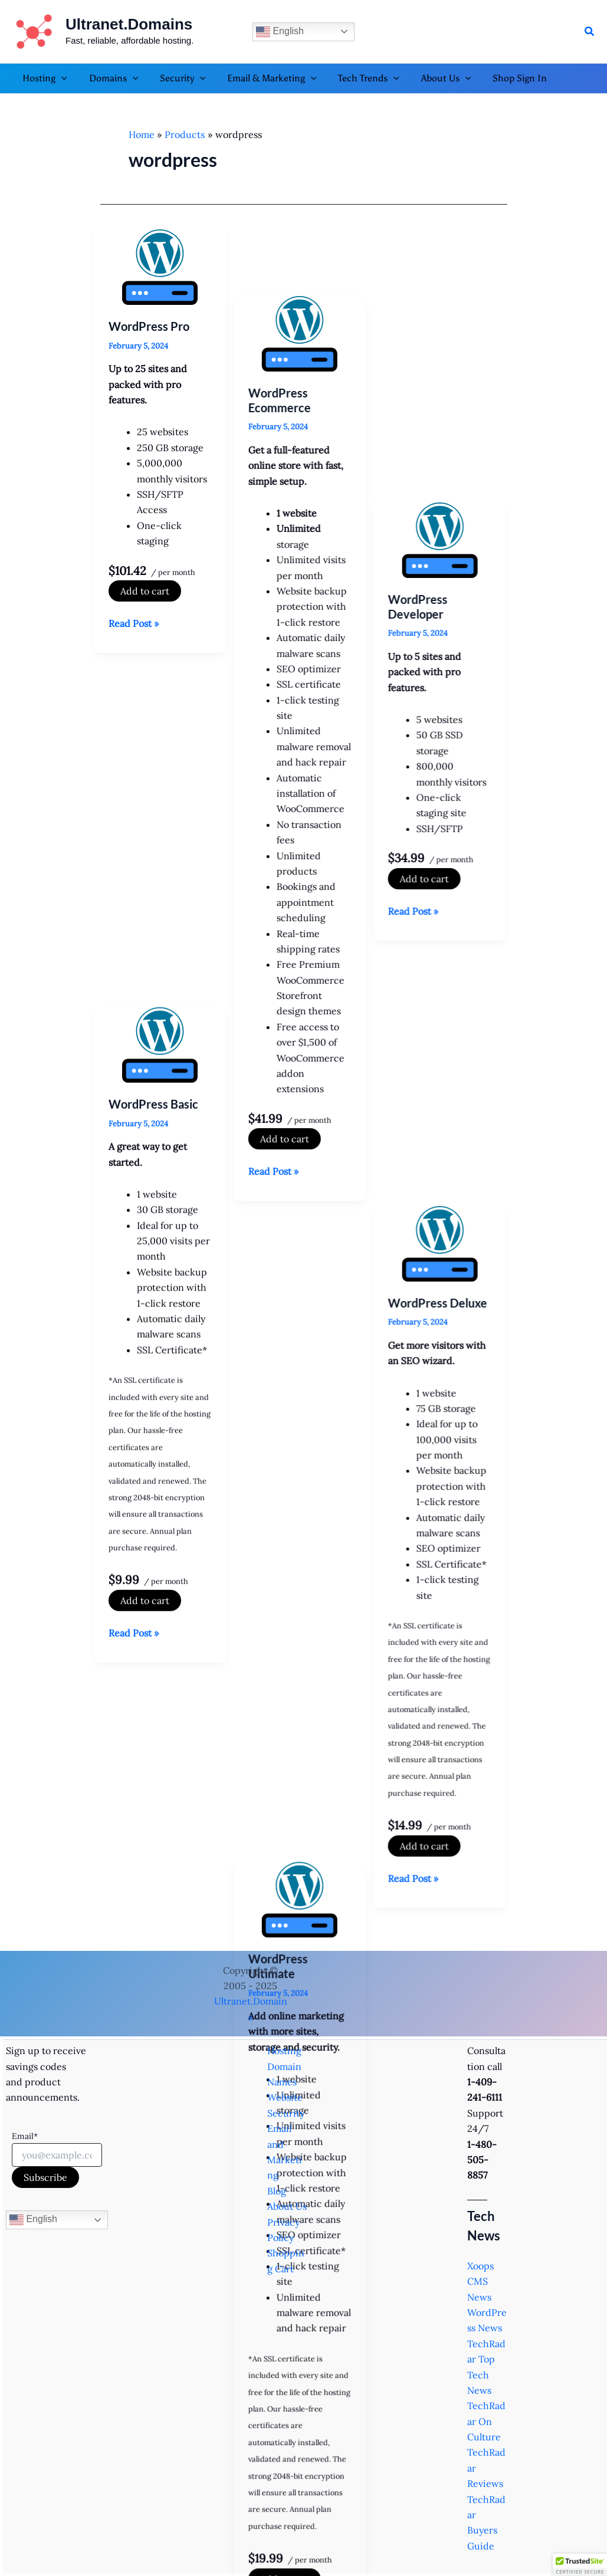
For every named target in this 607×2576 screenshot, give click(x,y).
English (280, 32)
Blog (276, 2191)
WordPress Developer (425, 333)
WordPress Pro (149, 326)
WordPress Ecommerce (283, 333)
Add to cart (144, 591)
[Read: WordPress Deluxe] (447, 731)
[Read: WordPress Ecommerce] (303, 267)
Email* (25, 2136)
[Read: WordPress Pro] (160, 267)
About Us (287, 2206)
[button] (590, 32)
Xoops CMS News (480, 2281)
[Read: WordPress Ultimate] (303, 1198)
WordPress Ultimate (281, 1264)
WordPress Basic (153, 775)
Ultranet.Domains (128, 24)
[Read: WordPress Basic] (160, 716)
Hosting (284, 2050)
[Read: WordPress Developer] (447, 267)
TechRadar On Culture (486, 2421)
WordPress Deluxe (444, 790)
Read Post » (134, 623)
